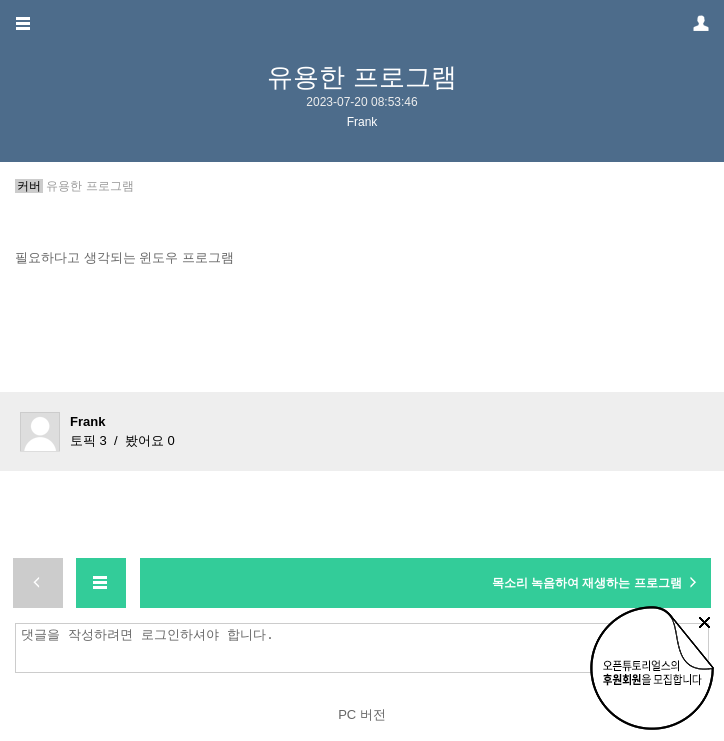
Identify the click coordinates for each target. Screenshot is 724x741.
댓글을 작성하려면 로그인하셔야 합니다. (367, 648)
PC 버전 (362, 714)
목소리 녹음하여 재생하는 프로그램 (596, 582)
